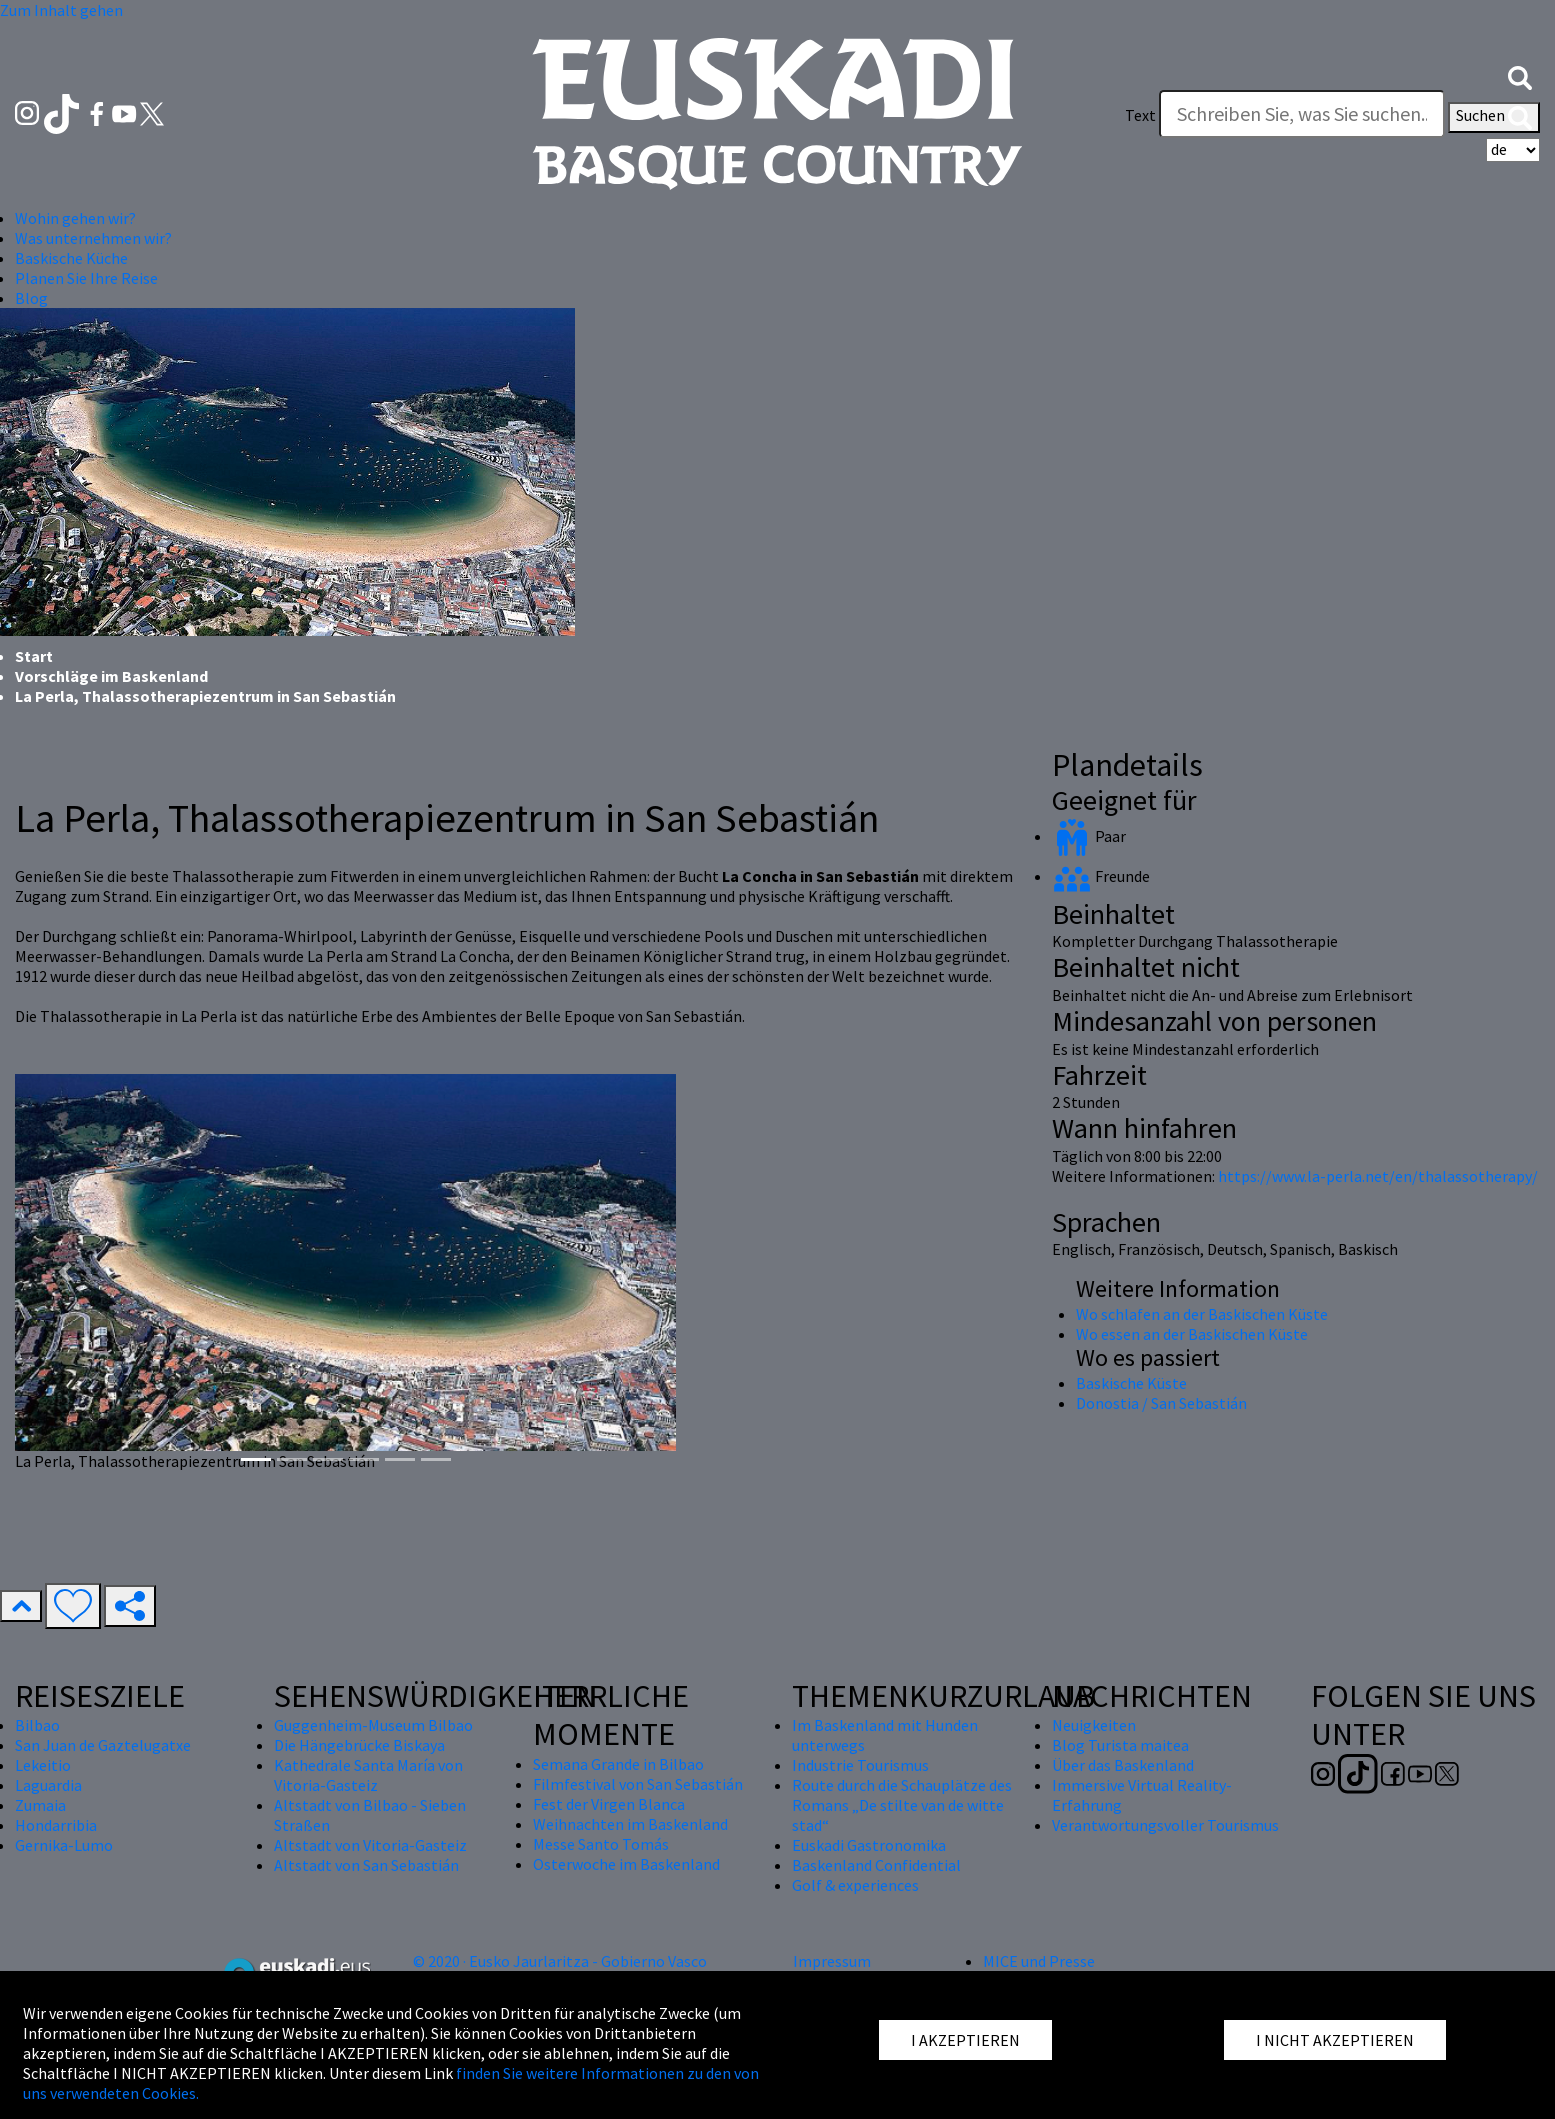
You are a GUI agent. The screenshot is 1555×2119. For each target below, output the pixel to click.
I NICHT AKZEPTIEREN (1335, 2040)
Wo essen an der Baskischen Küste (1192, 1334)
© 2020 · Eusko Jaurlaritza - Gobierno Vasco (560, 1961)
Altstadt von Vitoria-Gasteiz (370, 1845)
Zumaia (40, 1805)
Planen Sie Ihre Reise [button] (86, 278)
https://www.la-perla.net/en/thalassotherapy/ (1378, 1176)
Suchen (1494, 117)
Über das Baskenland (1123, 1765)
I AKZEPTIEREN (965, 2040)
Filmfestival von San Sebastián (638, 1784)
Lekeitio (43, 1765)
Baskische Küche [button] (71, 258)
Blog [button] (31, 298)
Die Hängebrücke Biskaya (359, 1745)
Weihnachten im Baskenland (630, 1824)
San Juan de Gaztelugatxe (103, 1745)
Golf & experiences (855, 1885)
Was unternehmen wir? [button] (93, 238)
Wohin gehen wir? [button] (75, 218)
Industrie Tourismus (860, 1765)
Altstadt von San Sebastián (366, 1865)
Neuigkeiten (1094, 1725)
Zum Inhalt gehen (61, 10)
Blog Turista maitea (1120, 1745)
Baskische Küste (1131, 1383)
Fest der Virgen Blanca (609, 1804)
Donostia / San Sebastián (1161, 1403)
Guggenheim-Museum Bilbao (373, 1725)
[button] (1520, 76)
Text (1140, 115)
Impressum (832, 1961)
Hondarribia (56, 1825)
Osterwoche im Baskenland (626, 1864)
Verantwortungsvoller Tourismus (1165, 1825)
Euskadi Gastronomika (869, 1845)
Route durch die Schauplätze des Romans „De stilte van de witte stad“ (902, 1805)
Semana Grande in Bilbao (618, 1764)
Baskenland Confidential (876, 1865)
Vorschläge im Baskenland (111, 676)
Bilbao (37, 1725)
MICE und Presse (1039, 1961)
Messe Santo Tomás (601, 1844)
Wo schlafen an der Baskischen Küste (1202, 1314)
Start (34, 656)
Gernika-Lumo (64, 1845)
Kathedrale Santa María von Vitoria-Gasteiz (368, 1775)
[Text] (1302, 114)
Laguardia (48, 1785)
